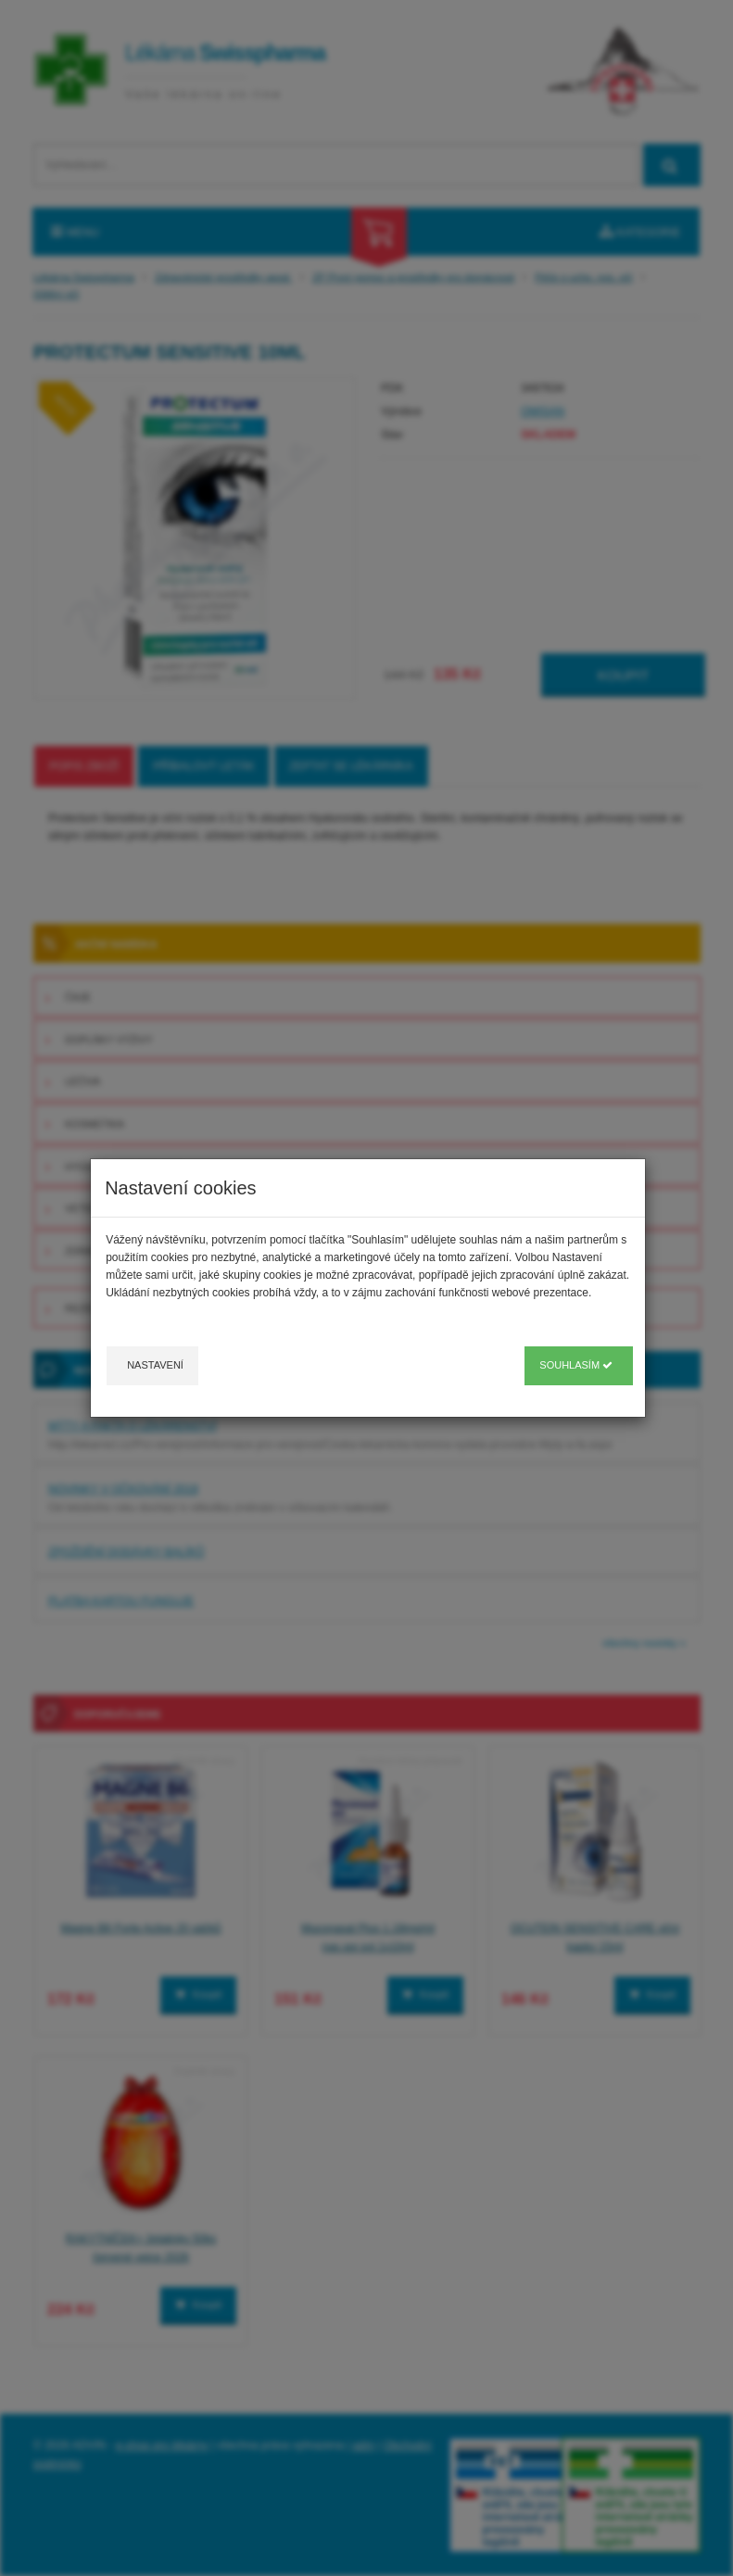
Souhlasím (576, 1364)
